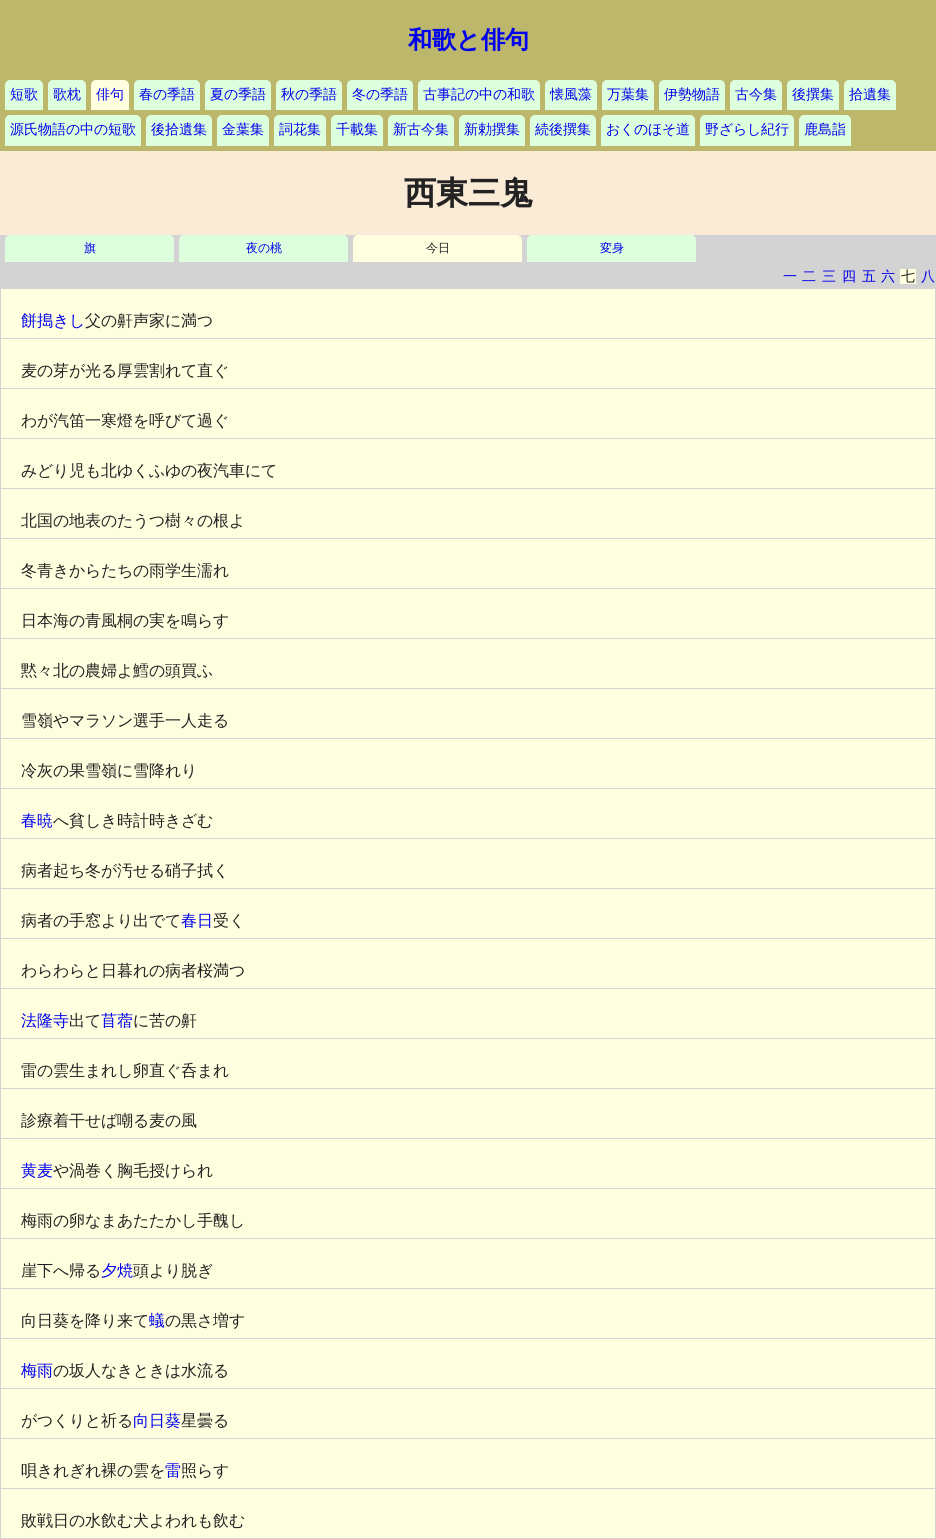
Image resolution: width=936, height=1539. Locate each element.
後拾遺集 (179, 129)
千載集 (357, 129)
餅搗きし (53, 320)
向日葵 (157, 1420)
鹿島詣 (825, 129)
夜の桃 (264, 248)
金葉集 (243, 129)
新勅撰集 (492, 129)
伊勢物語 (692, 94)
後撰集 (813, 94)
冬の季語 (380, 94)
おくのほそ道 (648, 129)
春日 (197, 920)
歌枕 (67, 94)
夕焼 (117, 1270)
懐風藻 (571, 94)
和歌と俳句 (468, 40)
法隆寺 (45, 1020)
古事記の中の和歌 (479, 94)
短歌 (24, 94)
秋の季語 (309, 94)
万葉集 (628, 94)
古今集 (756, 94)
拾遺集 (870, 94)
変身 (612, 248)
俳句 (110, 94)
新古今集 (421, 129)
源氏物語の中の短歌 (73, 129)
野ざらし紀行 (747, 129)
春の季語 (167, 94)
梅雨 (37, 1370)
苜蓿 (117, 1020)
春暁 (37, 820)
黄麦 (37, 1170)
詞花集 (300, 129)
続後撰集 (563, 129)
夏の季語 (238, 94)
